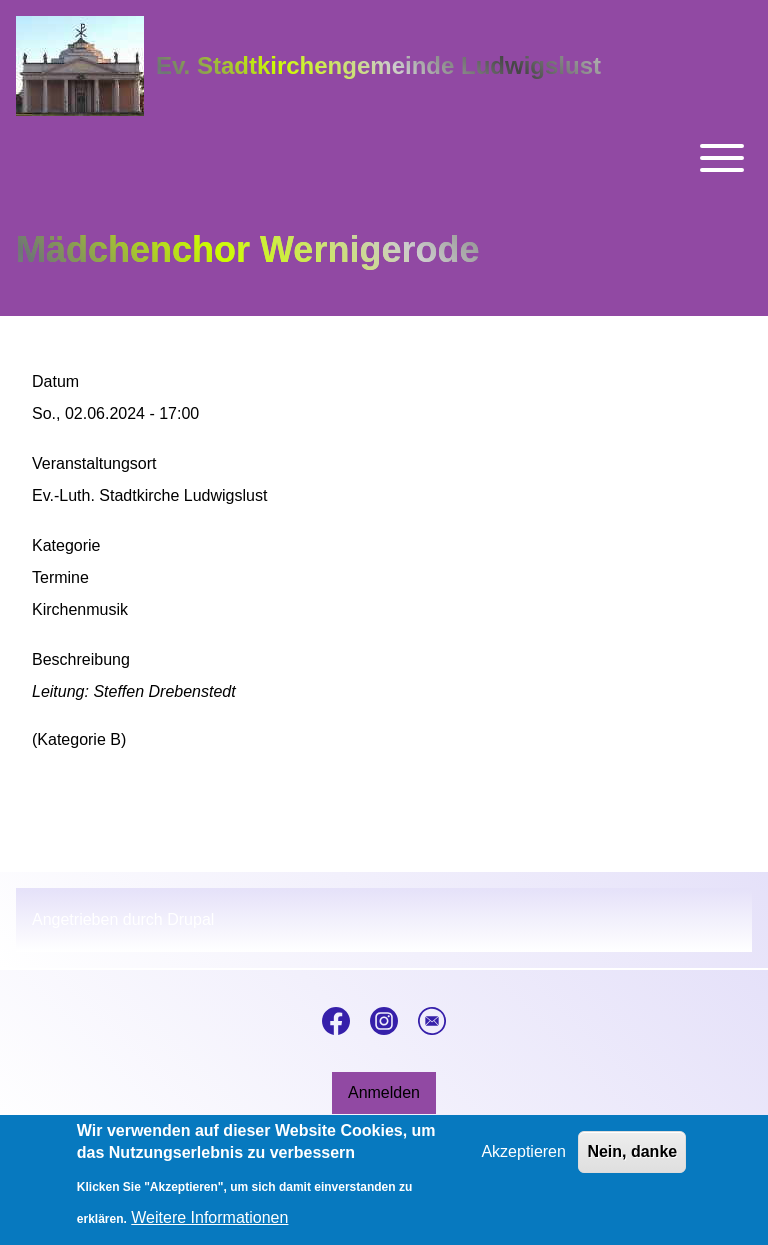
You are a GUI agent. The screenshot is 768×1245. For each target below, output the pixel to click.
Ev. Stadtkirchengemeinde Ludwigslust (378, 65)
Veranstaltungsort (94, 463)
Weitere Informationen (209, 1227)
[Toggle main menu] (384, 158)
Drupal (190, 919)
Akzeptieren (523, 1161)
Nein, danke (632, 1161)
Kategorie (66, 545)
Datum (55, 381)
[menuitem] (384, 1093)
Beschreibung (81, 659)
